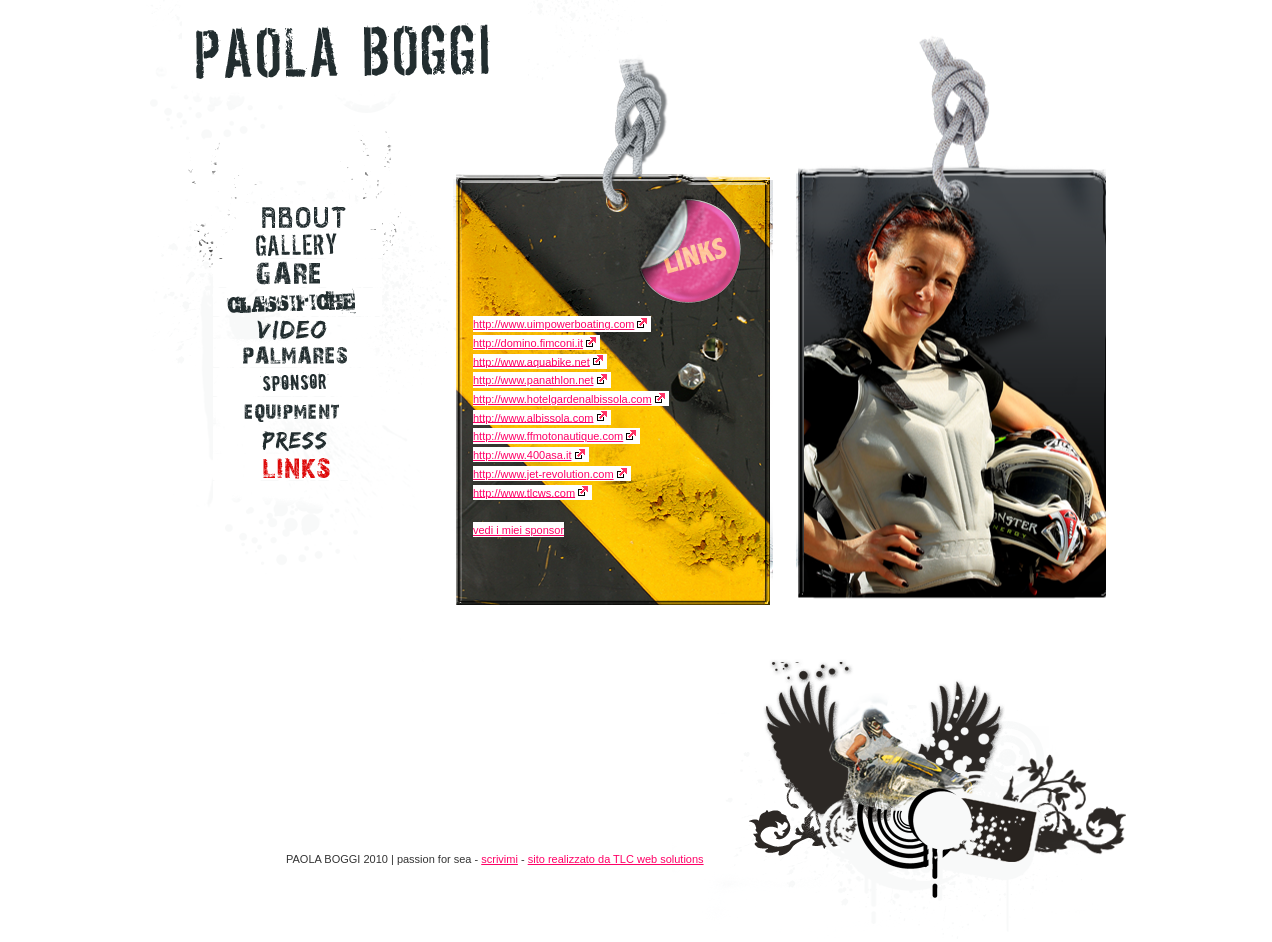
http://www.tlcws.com (524, 492)
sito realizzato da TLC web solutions (616, 859)
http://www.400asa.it (522, 455)
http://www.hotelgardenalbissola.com (562, 399)
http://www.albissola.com (533, 417)
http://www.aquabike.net (531, 361)
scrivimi (499, 859)
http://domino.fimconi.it (528, 343)
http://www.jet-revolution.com (543, 474)
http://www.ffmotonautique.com (548, 436)
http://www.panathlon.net (533, 380)
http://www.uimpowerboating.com (553, 324)
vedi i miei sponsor (518, 530)
